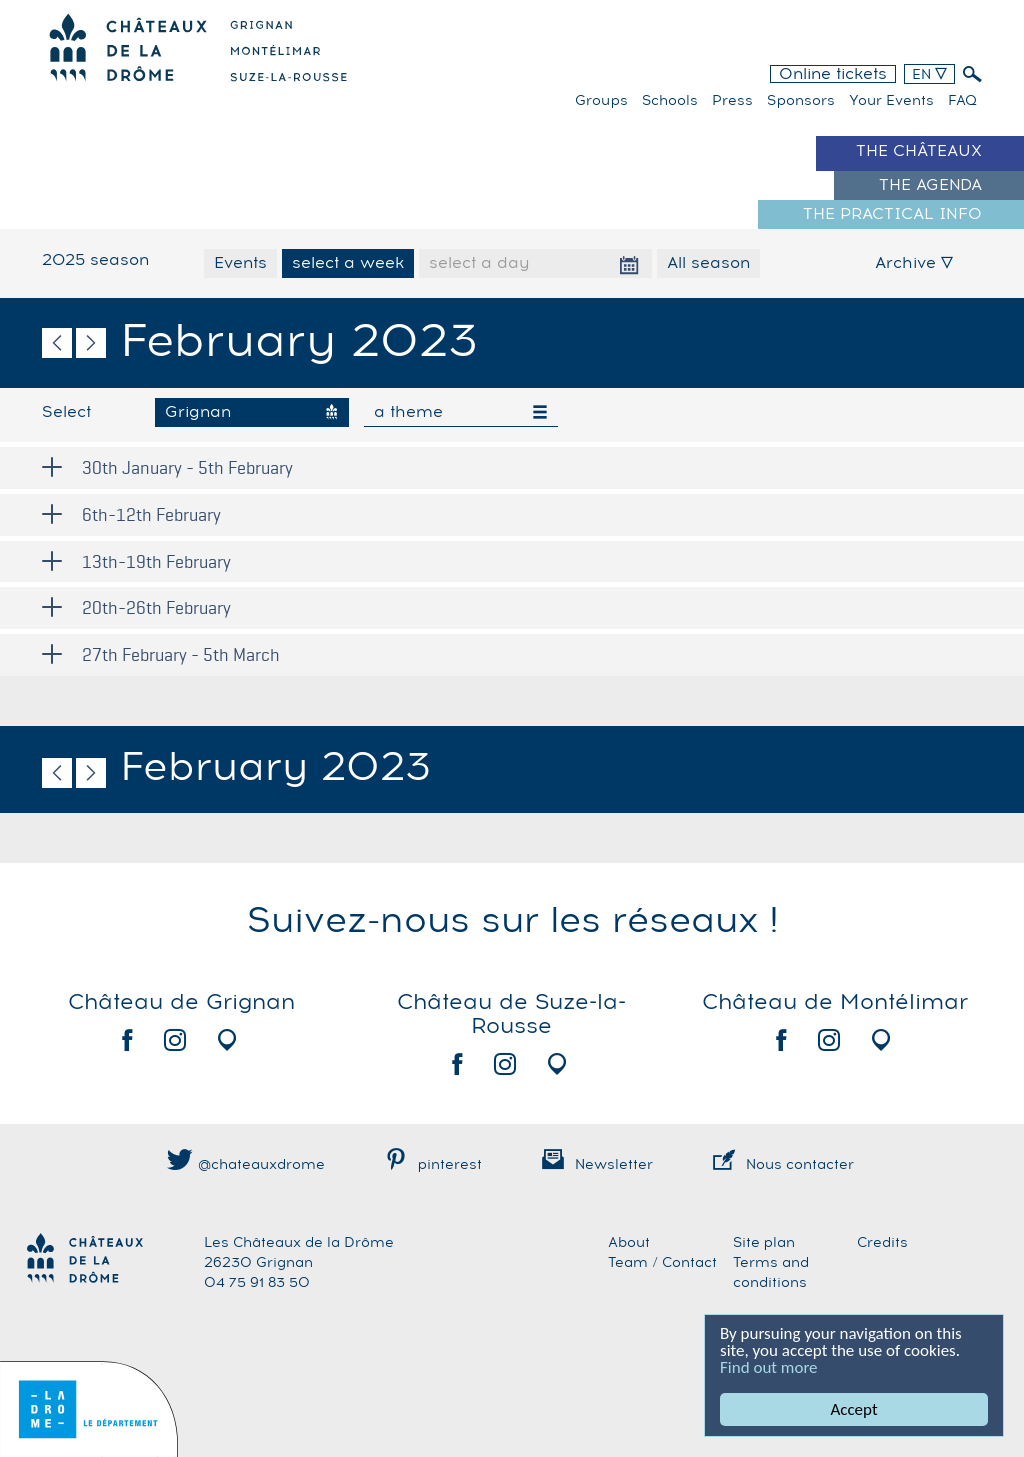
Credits (882, 1243)
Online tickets (833, 74)
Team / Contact (662, 1263)
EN (929, 75)
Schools (670, 101)
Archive (914, 263)
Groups (601, 101)
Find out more (769, 1367)
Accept (854, 1409)
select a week (348, 263)
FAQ (962, 101)
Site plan (764, 1243)
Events (240, 263)
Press (732, 101)
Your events (891, 101)
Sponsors (801, 101)
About (629, 1243)
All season (708, 263)
